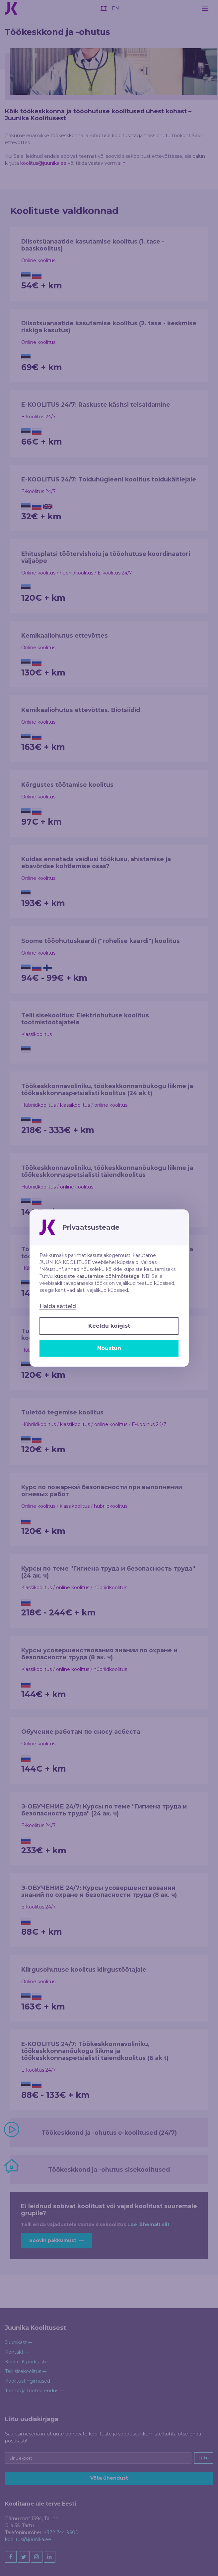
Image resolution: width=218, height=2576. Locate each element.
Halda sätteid (57, 1306)
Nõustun (109, 1348)
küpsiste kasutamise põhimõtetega (96, 1276)
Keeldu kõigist (109, 1326)
